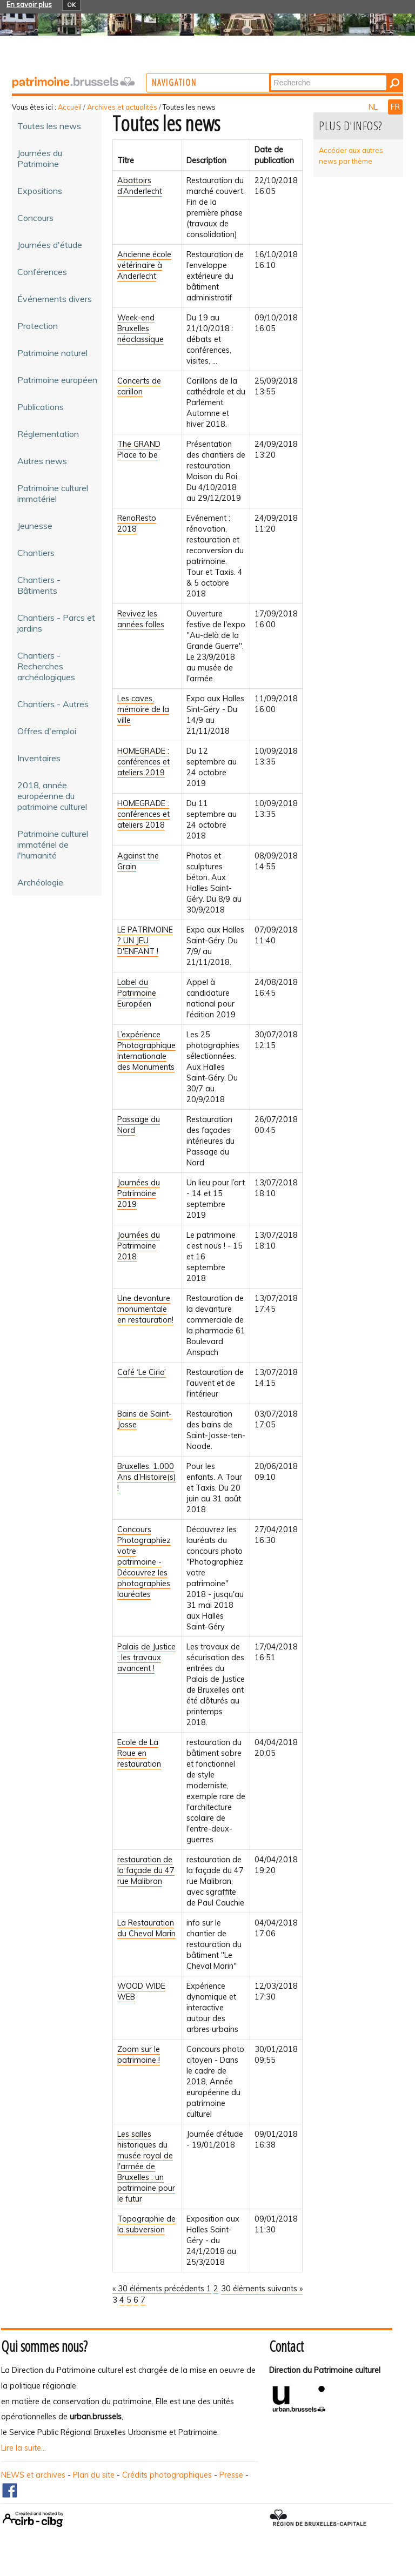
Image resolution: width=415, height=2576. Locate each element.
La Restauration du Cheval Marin (146, 1928)
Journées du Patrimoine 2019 (138, 1193)
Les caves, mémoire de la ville (143, 709)
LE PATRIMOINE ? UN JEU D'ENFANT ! (145, 940)
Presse (231, 2475)
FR (395, 107)
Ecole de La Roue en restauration (139, 1753)
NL (374, 107)
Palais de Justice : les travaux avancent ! (146, 1657)
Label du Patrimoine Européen (136, 993)
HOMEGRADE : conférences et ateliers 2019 (143, 761)
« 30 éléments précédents (159, 2288)
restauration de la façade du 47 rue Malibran (146, 1870)
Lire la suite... (23, 2448)
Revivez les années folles (140, 619)
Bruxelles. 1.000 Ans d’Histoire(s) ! (146, 1477)
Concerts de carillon (139, 386)
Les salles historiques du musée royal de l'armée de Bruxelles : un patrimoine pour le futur (146, 2166)
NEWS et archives (33, 2475)
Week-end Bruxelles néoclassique (140, 328)
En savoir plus (29, 4)
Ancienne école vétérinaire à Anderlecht (144, 265)
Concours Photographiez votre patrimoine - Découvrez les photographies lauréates (144, 1562)
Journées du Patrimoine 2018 (138, 1246)
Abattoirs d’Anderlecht (139, 186)
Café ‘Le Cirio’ (141, 1372)
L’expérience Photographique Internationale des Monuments (146, 1051)
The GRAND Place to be (138, 449)
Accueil (70, 107)
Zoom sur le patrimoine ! (138, 2054)
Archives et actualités (122, 107)
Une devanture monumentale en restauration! (145, 1309)
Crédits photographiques (167, 2475)
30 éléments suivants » (262, 2288)
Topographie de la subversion (146, 2224)
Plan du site (94, 2475)
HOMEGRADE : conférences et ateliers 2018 (143, 814)
